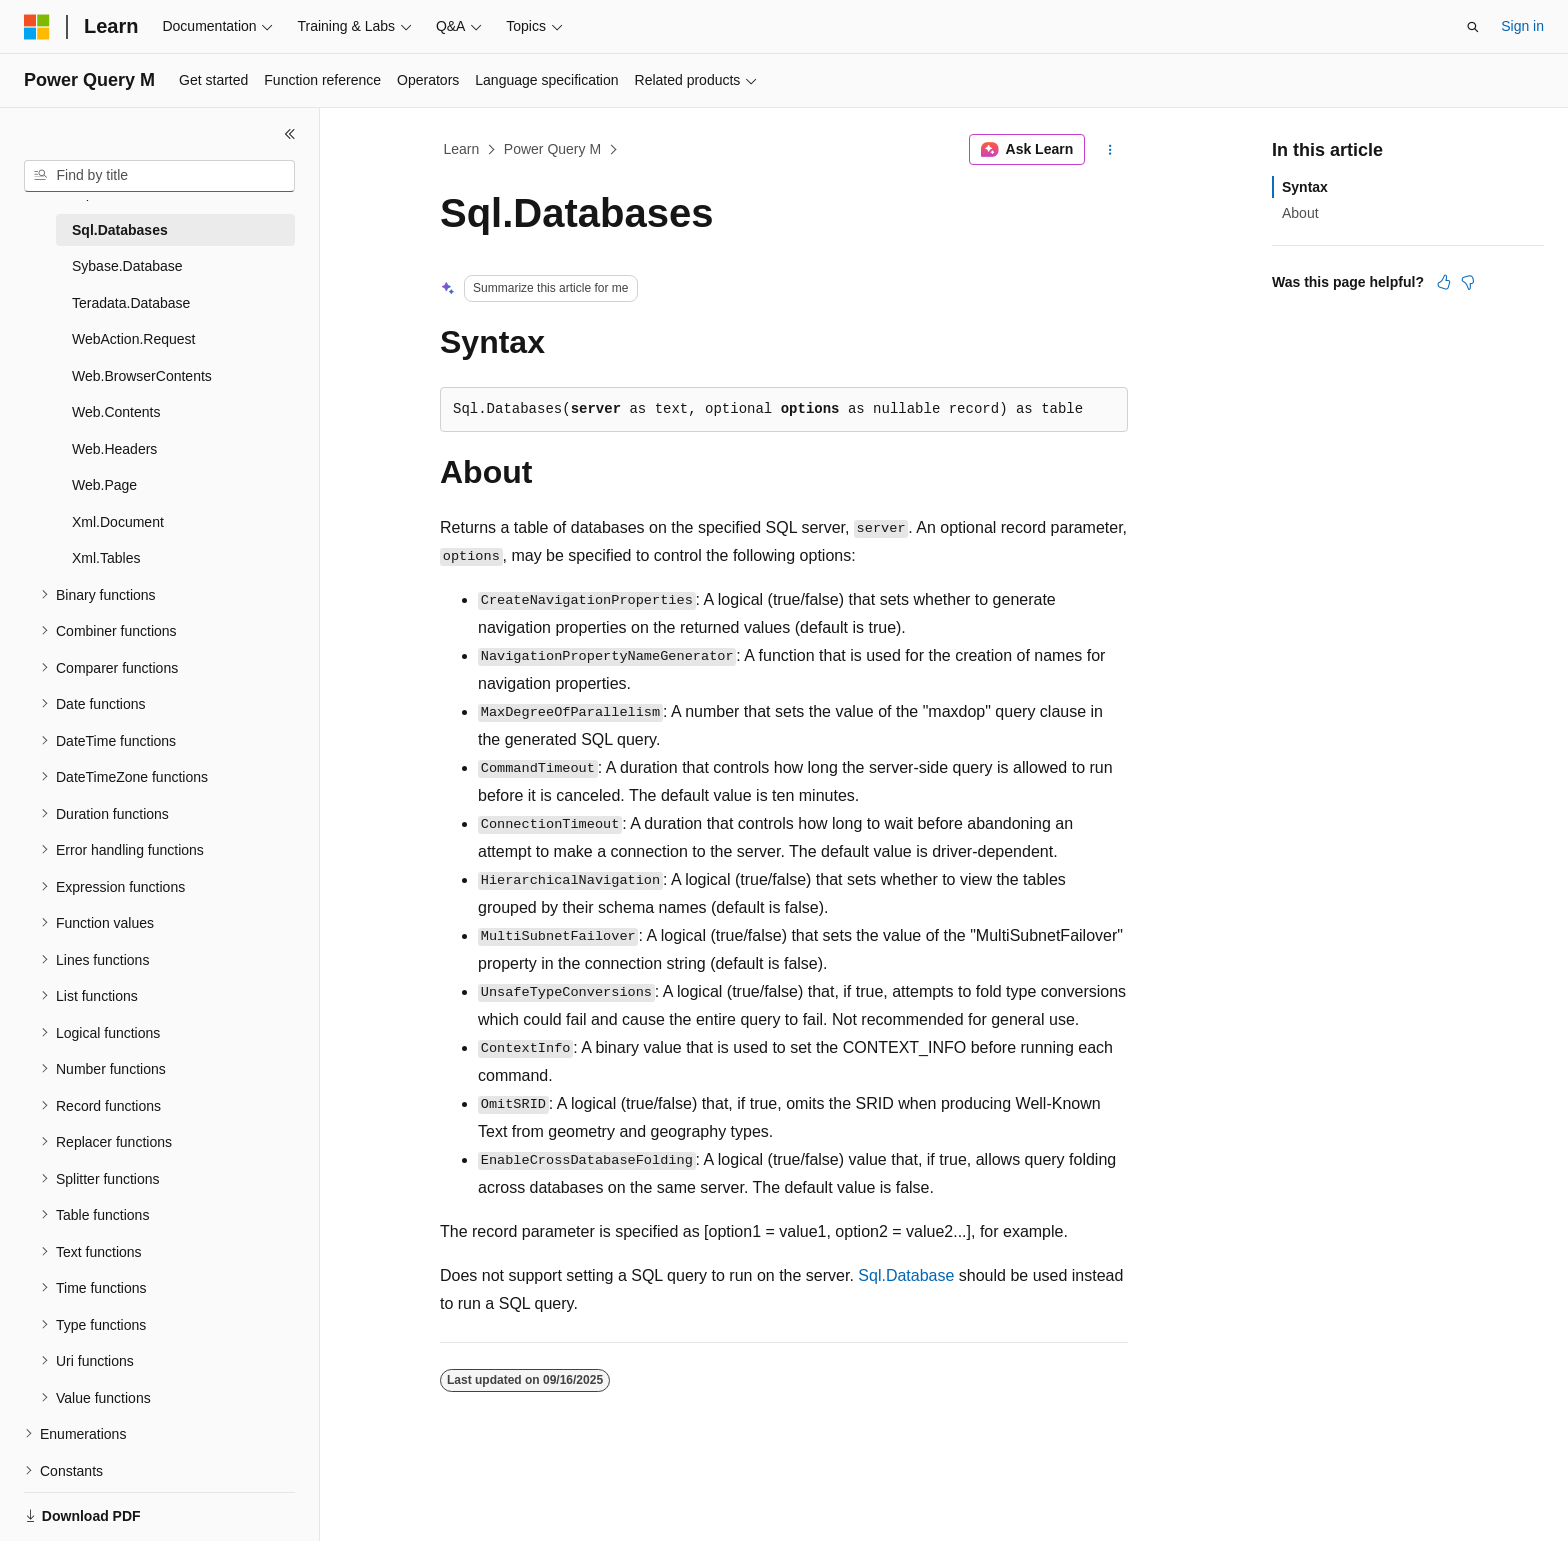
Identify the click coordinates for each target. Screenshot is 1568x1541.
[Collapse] (290, 134)
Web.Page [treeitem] (104, 485)
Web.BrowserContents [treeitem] (142, 376)
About (1300, 213)
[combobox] (159, 176)
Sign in (1522, 26)
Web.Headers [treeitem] (114, 449)
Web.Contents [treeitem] (116, 412)
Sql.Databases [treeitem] (120, 230)
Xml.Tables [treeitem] (106, 558)
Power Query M (552, 149)
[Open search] (1473, 27)
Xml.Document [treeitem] (118, 522)
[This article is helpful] (1444, 282)
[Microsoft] (37, 27)
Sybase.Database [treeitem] (127, 266)
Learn (462, 149)
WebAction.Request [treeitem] (134, 339)
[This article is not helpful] (1468, 282)
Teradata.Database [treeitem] (131, 303)
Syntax (1305, 187)
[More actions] (1110, 150)
